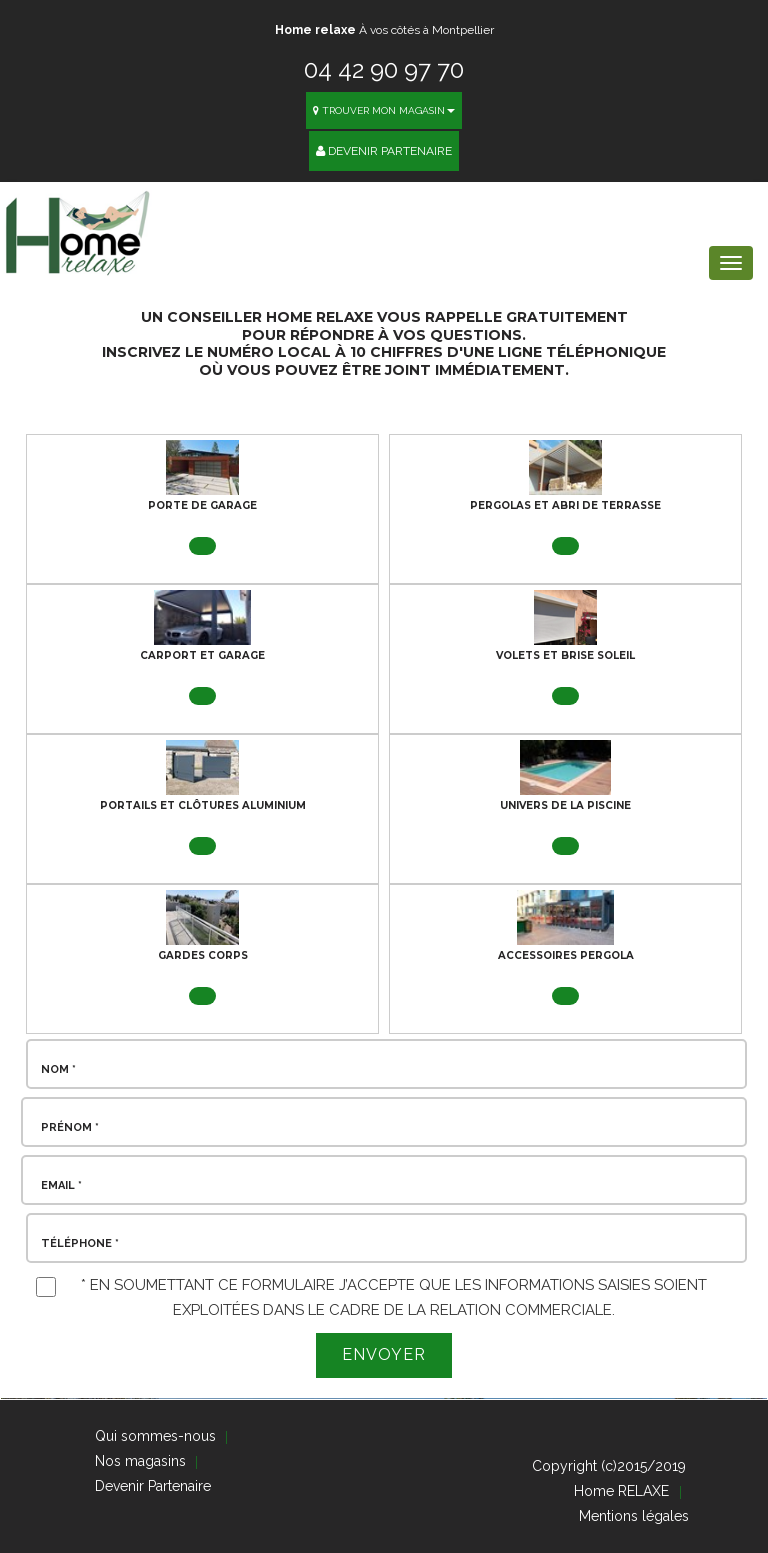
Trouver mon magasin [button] (384, 110)
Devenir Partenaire (384, 151)
